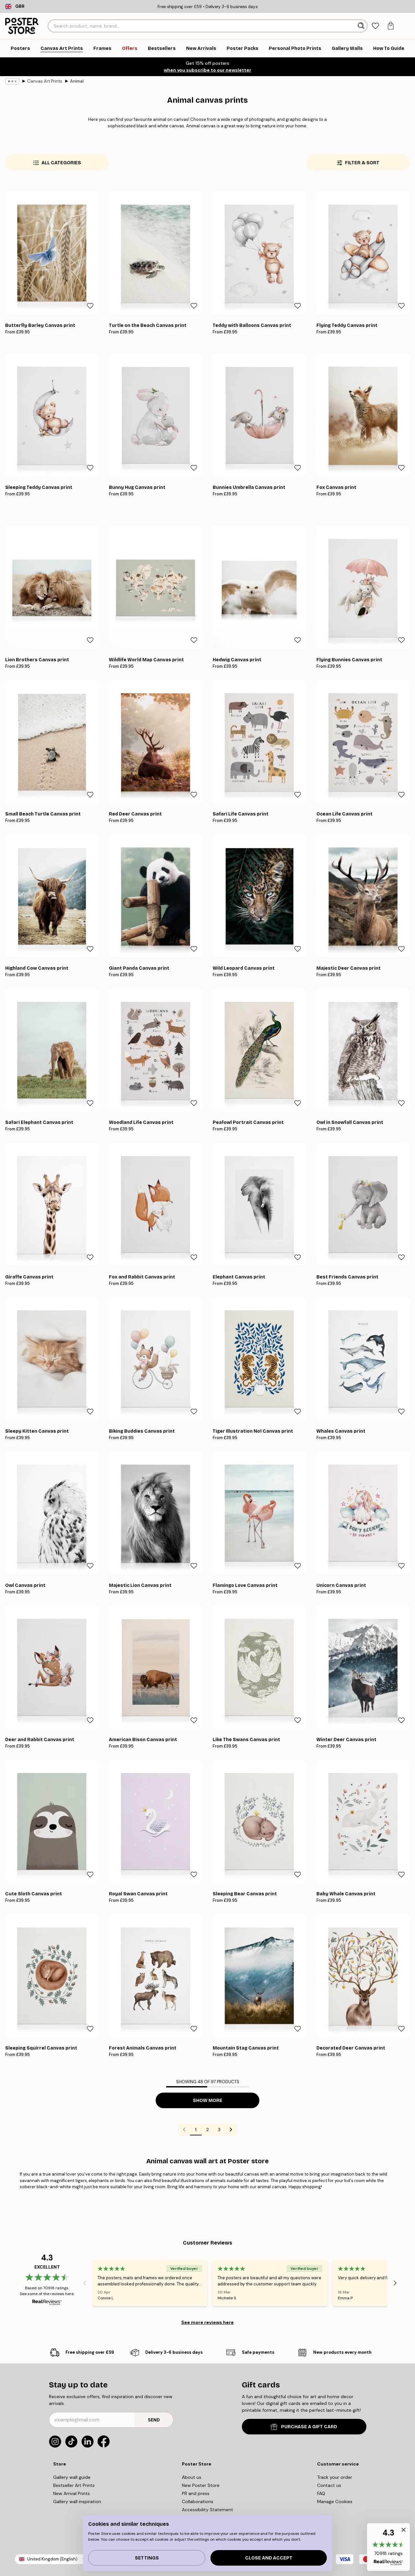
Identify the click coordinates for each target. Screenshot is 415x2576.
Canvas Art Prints (44, 81)
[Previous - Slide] (84, 2283)
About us (191, 2477)
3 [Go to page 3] (219, 2129)
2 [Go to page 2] (207, 2129)
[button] (388, 2547)
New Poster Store (200, 2485)
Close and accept (268, 2558)
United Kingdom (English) (52, 2559)
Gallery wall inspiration (77, 2501)
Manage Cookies (334, 2501)
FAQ (321, 2493)
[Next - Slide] (395, 2283)
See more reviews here (207, 2322)
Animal (77, 81)
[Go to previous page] (184, 2129)
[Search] (362, 25)
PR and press (195, 2493)
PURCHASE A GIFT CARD (304, 2427)
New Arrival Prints (71, 2493)
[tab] (375, 26)
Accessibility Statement (207, 2509)
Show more (207, 2100)
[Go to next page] (231, 2129)
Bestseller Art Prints (74, 2485)
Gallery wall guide (71, 2477)
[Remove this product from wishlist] (90, 305)
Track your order (334, 2477)
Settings (147, 2558)
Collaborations (197, 2501)
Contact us (329, 2485)
